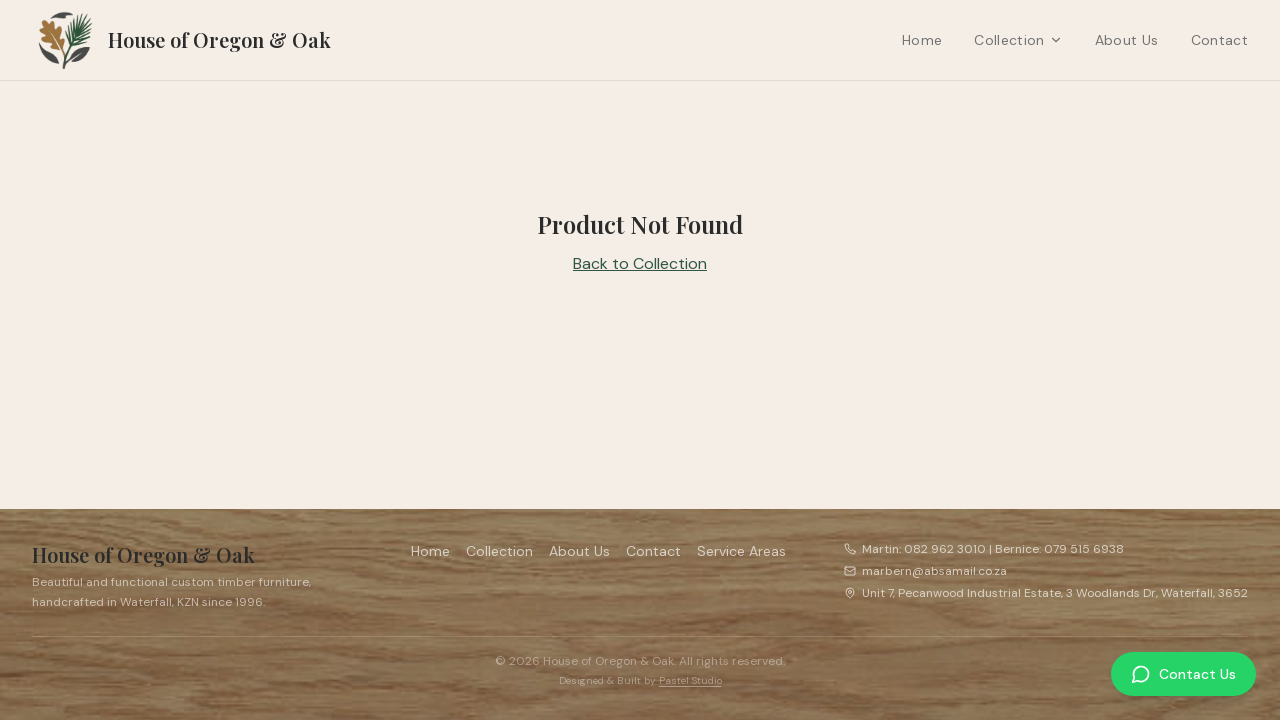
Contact (1219, 40)
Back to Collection (640, 263)
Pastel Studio (690, 680)
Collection (1018, 40)
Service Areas (741, 551)
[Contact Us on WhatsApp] (1183, 674)
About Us (1127, 40)
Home (922, 40)
